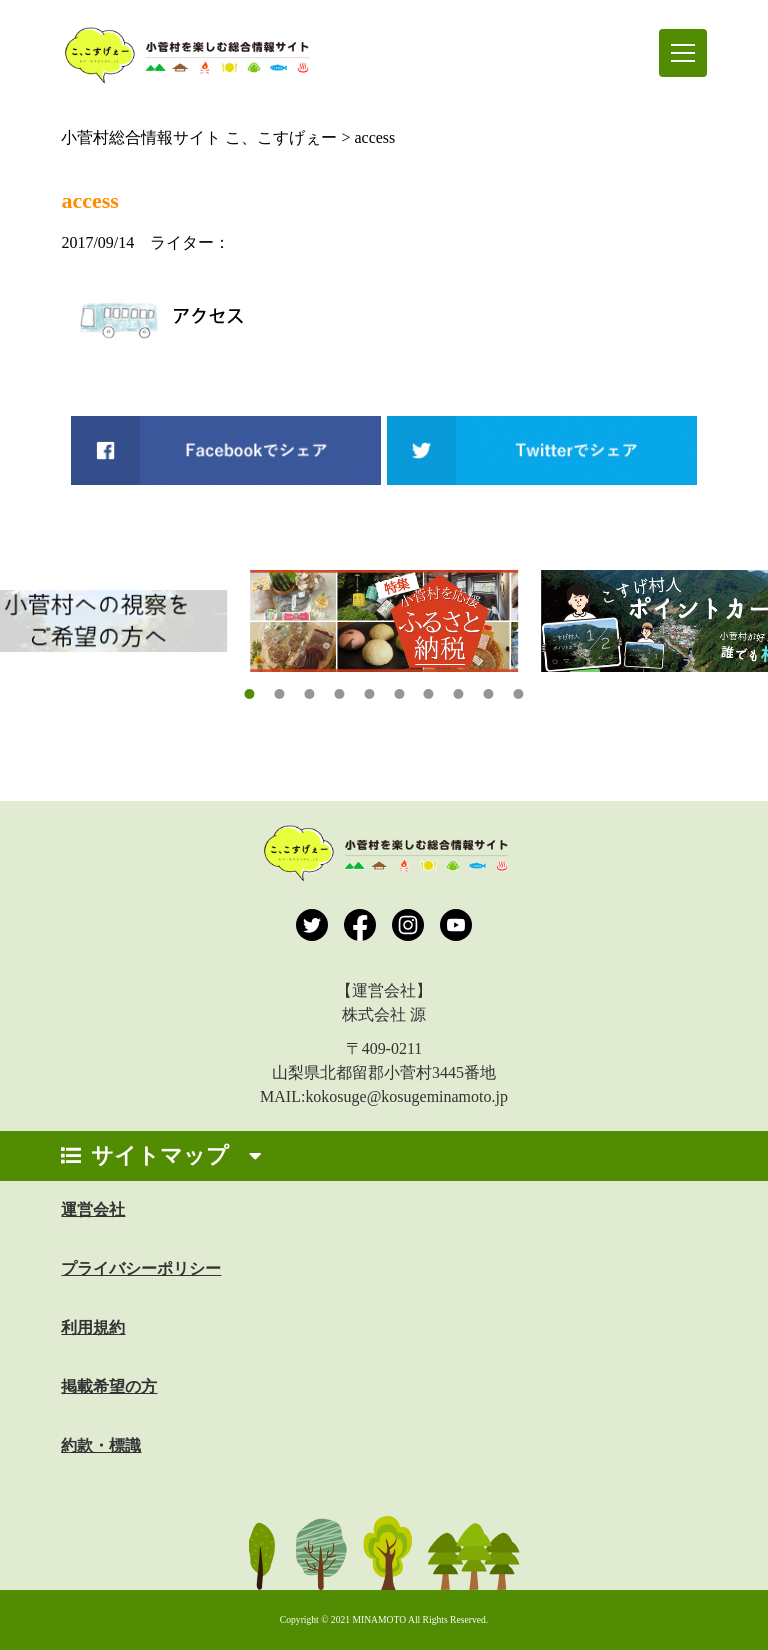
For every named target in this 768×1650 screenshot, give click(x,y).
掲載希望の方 (109, 1386)
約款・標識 (101, 1445)
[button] (249, 694)
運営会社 (93, 1209)
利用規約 (93, 1327)
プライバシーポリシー (141, 1268)
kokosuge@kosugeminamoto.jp (406, 1096)
